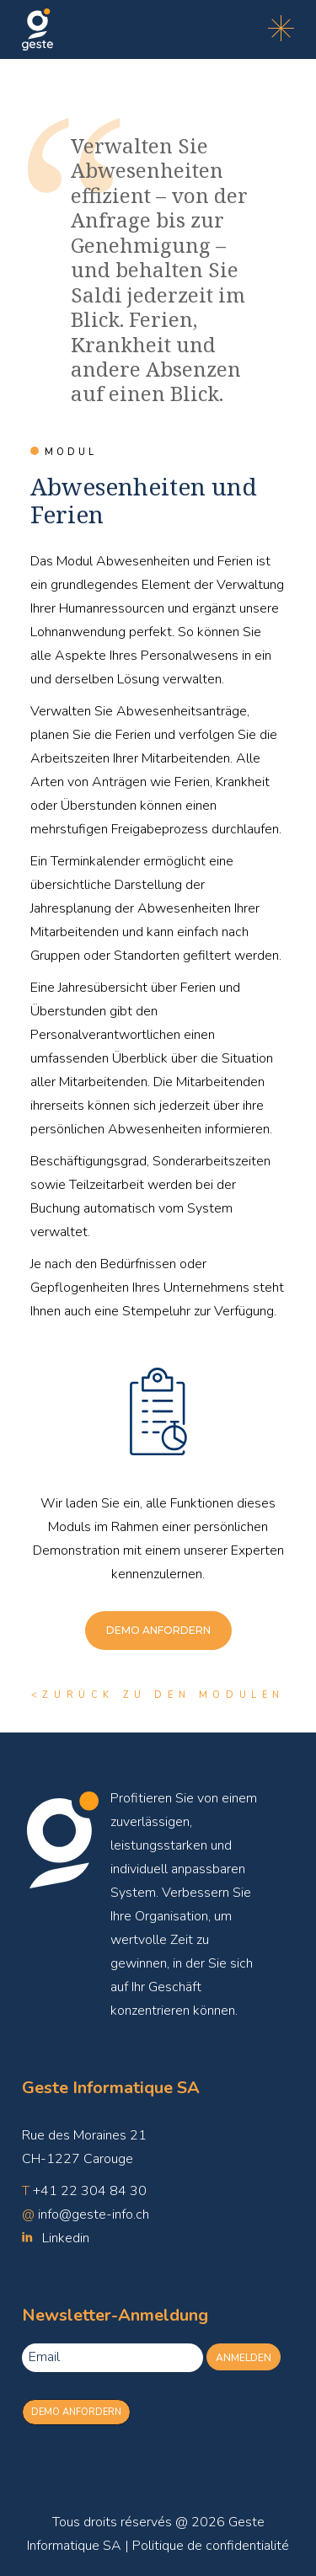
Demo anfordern (76, 2412)
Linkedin (65, 2238)
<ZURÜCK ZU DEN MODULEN (158, 1695)
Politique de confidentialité (210, 2545)
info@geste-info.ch (93, 2214)
